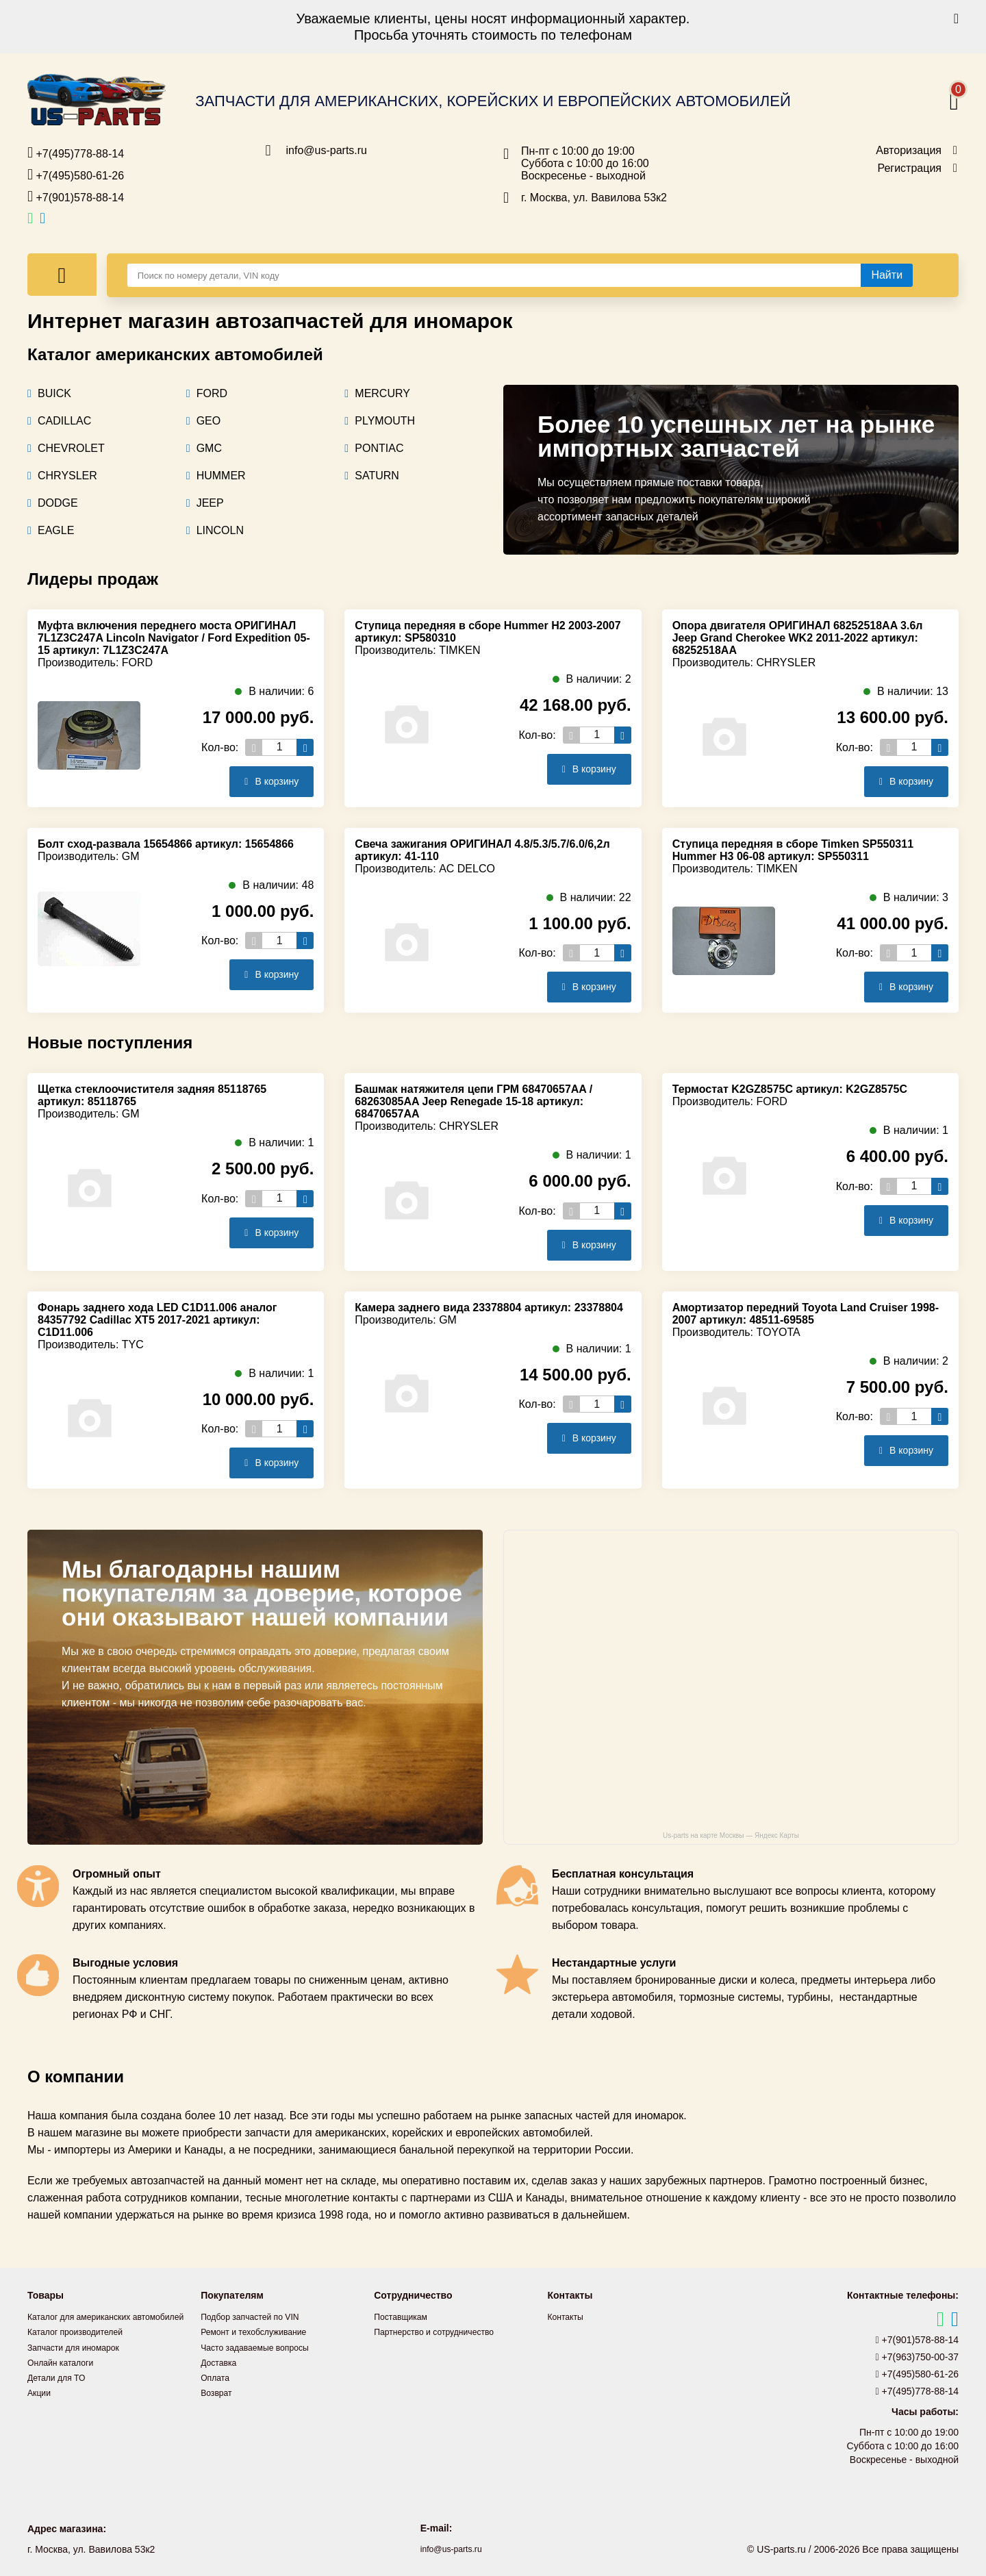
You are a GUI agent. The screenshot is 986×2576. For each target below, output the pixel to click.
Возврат (219, 2391)
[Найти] (887, 275)
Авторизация (908, 150)
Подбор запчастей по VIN (257, 2316)
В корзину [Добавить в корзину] (266, 781)
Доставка (221, 2361)
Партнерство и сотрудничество (443, 2331)
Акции (40, 2406)
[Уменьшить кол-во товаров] (253, 747)
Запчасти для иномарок (80, 2361)
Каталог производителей (82, 2346)
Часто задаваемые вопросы (263, 2346)
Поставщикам (404, 2316)
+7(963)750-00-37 (917, 2356)
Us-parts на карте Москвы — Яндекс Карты (731, 1835)
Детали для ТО (60, 2391)
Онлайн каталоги (65, 2376)
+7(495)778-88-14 (75, 152)
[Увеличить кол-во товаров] (305, 747)
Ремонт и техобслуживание (262, 2331)
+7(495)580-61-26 (75, 174)
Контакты (567, 2316)
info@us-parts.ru (327, 150)
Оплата (217, 2376)
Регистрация (909, 168)
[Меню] (62, 274)
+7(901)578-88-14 (75, 196)
